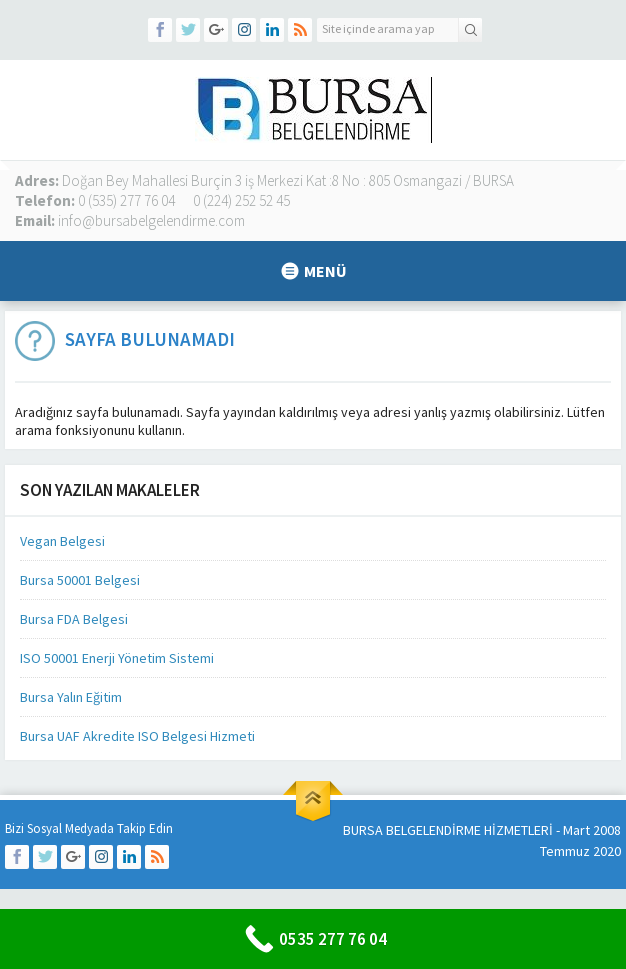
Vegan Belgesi (62, 541)
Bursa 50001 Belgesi (80, 580)
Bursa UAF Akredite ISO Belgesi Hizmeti (137, 736)
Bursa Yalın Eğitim (71, 697)
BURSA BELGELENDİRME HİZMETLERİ (448, 830)
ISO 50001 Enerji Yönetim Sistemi (117, 658)
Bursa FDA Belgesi (74, 619)
